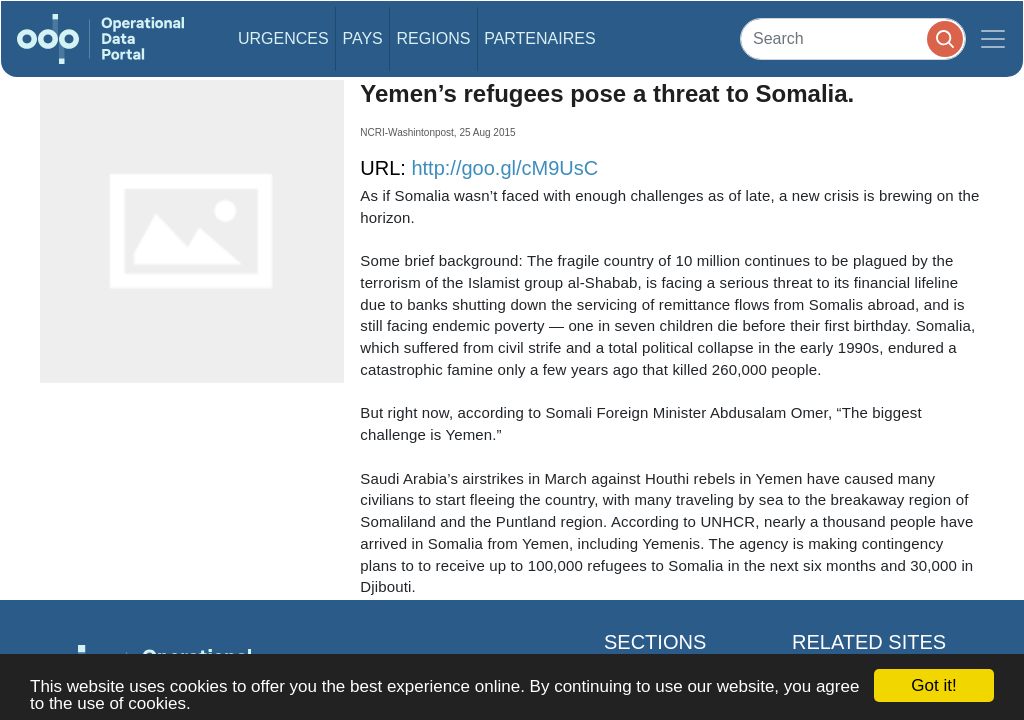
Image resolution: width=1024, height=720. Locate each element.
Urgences (283, 38)
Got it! (933, 685)
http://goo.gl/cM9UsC (504, 168)
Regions (434, 38)
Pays (362, 38)
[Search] (853, 38)
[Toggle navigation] (993, 39)
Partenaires (539, 38)
